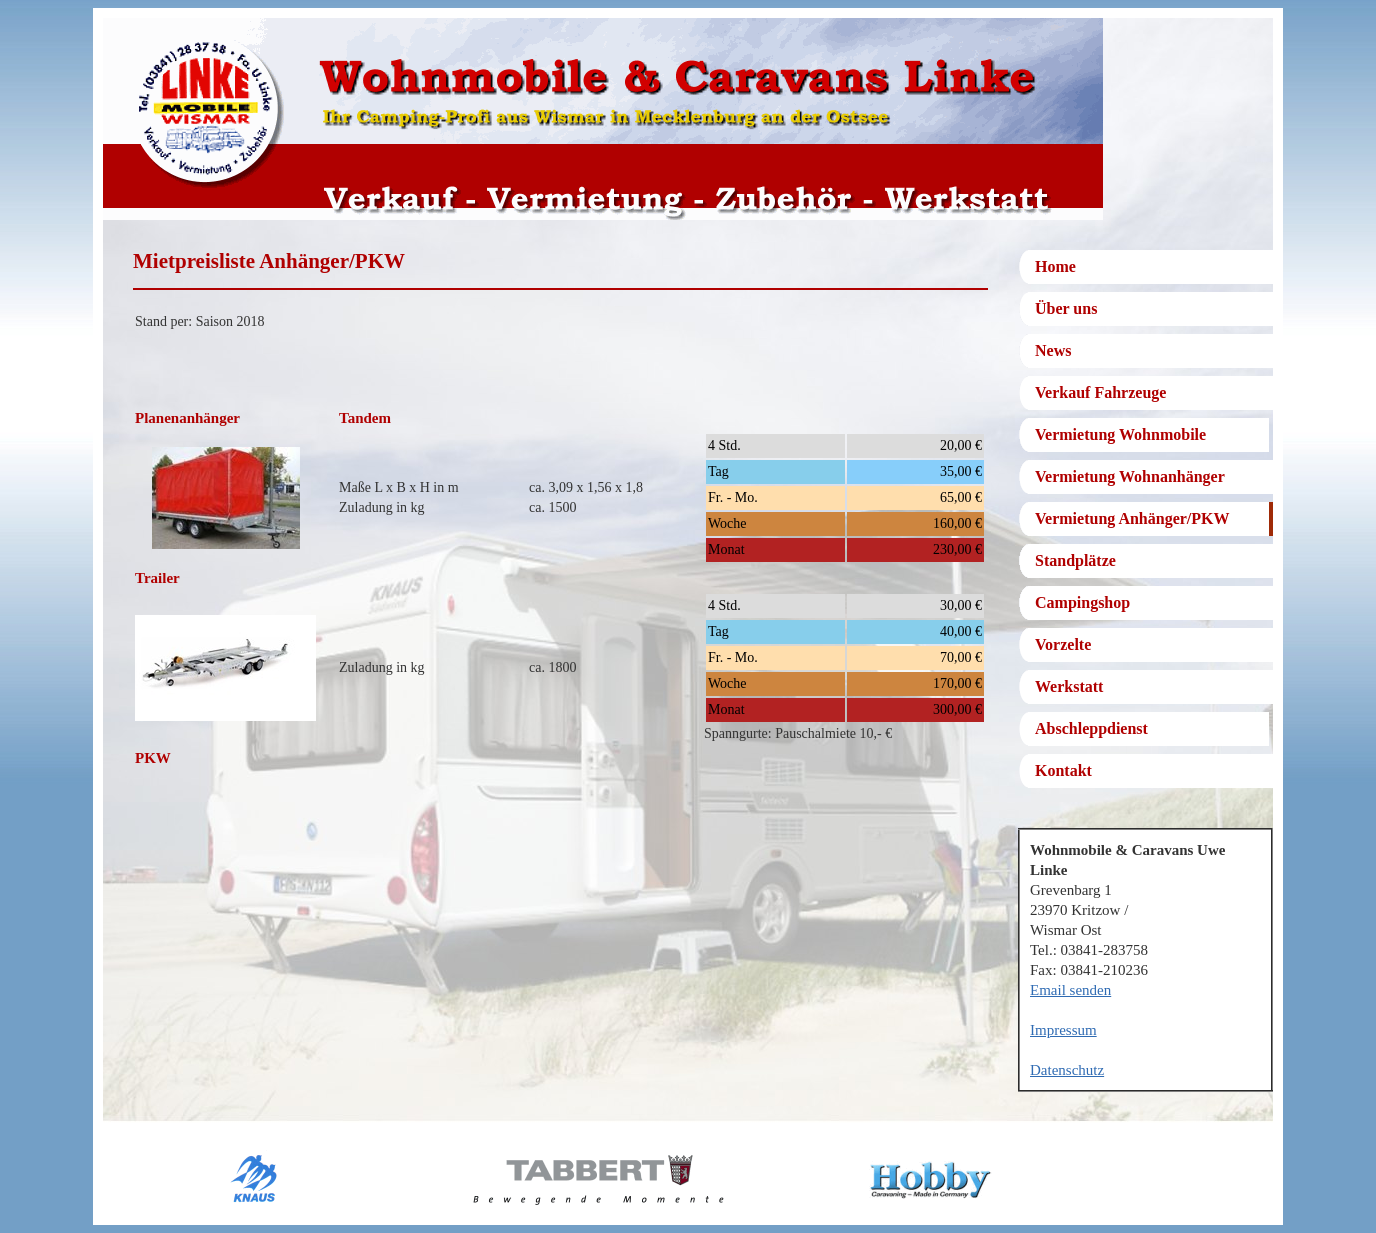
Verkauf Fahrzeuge (1100, 392)
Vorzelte (1063, 644)
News (1053, 350)
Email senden (1070, 990)
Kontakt (1063, 770)
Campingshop (1082, 602)
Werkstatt (1069, 686)
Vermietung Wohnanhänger (1130, 476)
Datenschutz (1067, 1070)
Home (1055, 266)
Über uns (1066, 308)
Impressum (1063, 1030)
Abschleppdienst (1091, 728)
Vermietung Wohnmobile (1120, 434)
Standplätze (1075, 560)
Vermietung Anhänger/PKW (1132, 518)
